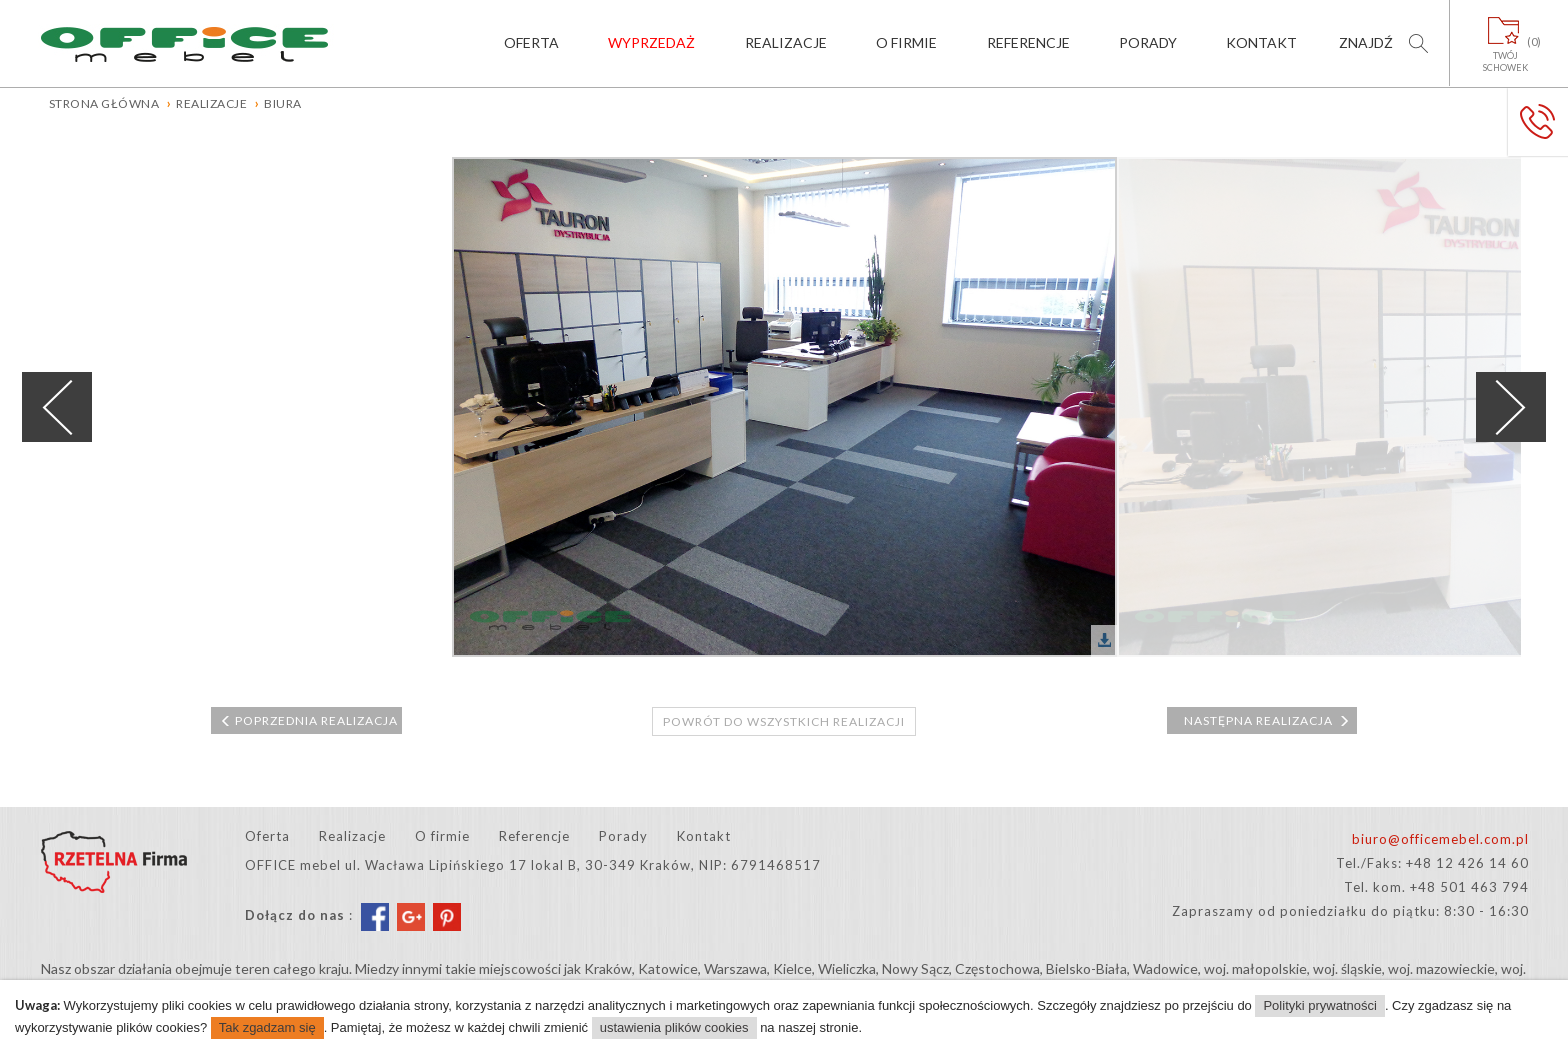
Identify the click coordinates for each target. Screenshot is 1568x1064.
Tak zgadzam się (267, 1027)
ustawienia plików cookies (674, 1027)
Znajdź (1366, 42)
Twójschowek (1505, 54)
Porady (1148, 42)
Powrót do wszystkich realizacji (784, 721)
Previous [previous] (57, 407)
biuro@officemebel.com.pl (1440, 839)
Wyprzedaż (651, 42)
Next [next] (1511, 407)
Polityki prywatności (1319, 1005)
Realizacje (786, 42)
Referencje (1028, 42)
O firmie (906, 42)
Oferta (531, 42)
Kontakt (1261, 42)
